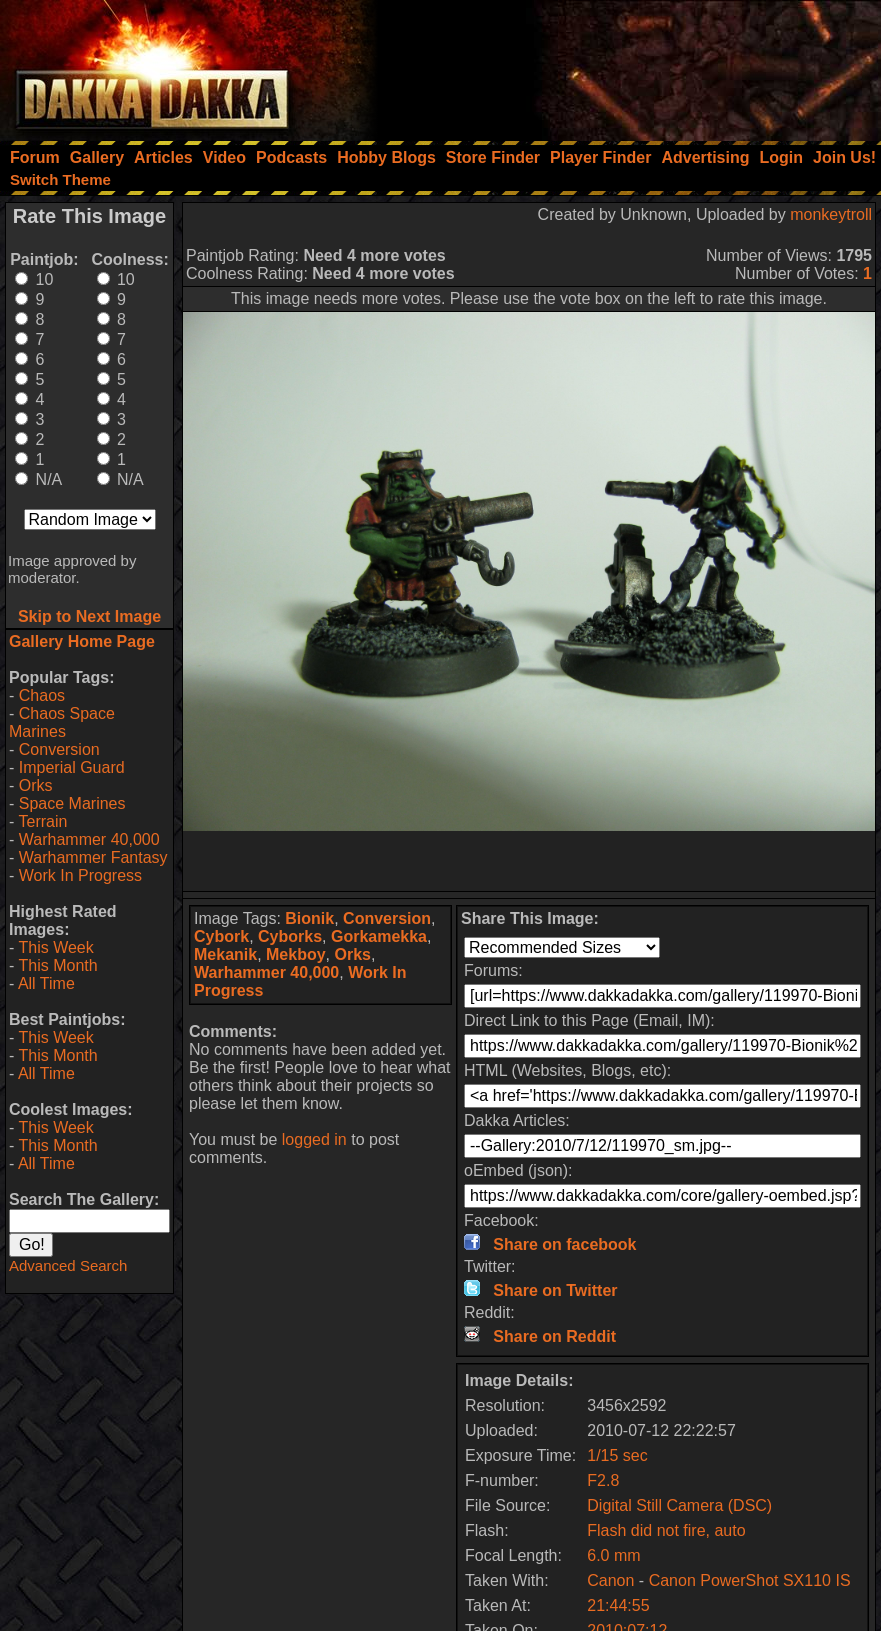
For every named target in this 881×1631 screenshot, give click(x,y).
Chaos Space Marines (62, 722)
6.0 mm (613, 1555)
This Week (55, 947)
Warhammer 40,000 (89, 839)
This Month (57, 965)
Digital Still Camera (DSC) (679, 1505)
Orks (36, 785)
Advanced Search (68, 1265)
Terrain (42, 821)
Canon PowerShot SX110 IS (750, 1580)
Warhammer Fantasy (93, 857)
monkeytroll (831, 214)
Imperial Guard (72, 767)
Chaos (42, 695)
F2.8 (603, 1480)
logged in (314, 1139)
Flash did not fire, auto (666, 1530)
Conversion (59, 749)
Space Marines (72, 803)
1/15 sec (617, 1455)
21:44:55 (618, 1605)
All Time (46, 983)
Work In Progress (80, 875)
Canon (610, 1580)
